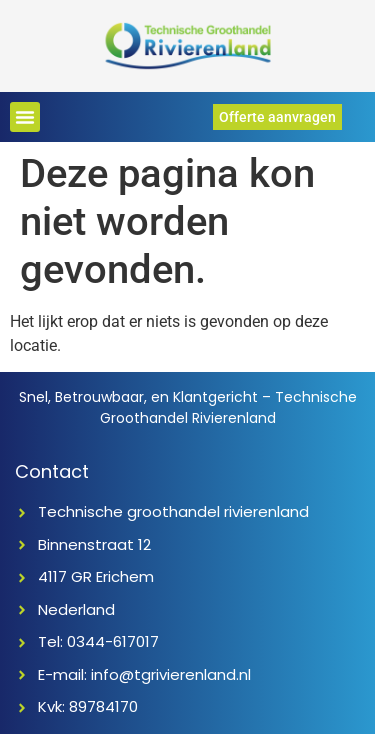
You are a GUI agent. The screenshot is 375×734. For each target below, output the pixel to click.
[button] (25, 117)
